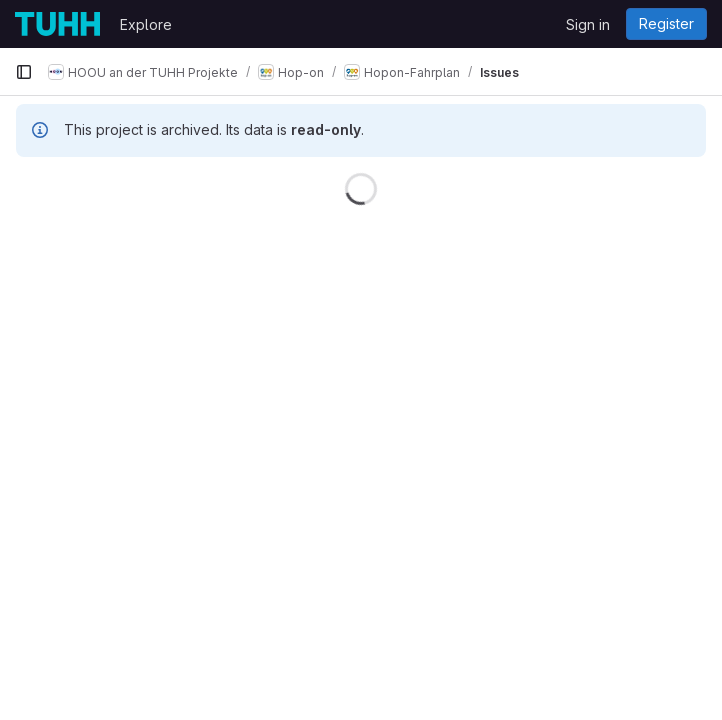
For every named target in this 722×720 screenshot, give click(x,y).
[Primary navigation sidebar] (24, 72)
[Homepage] (57, 24)
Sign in (588, 24)
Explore (146, 24)
